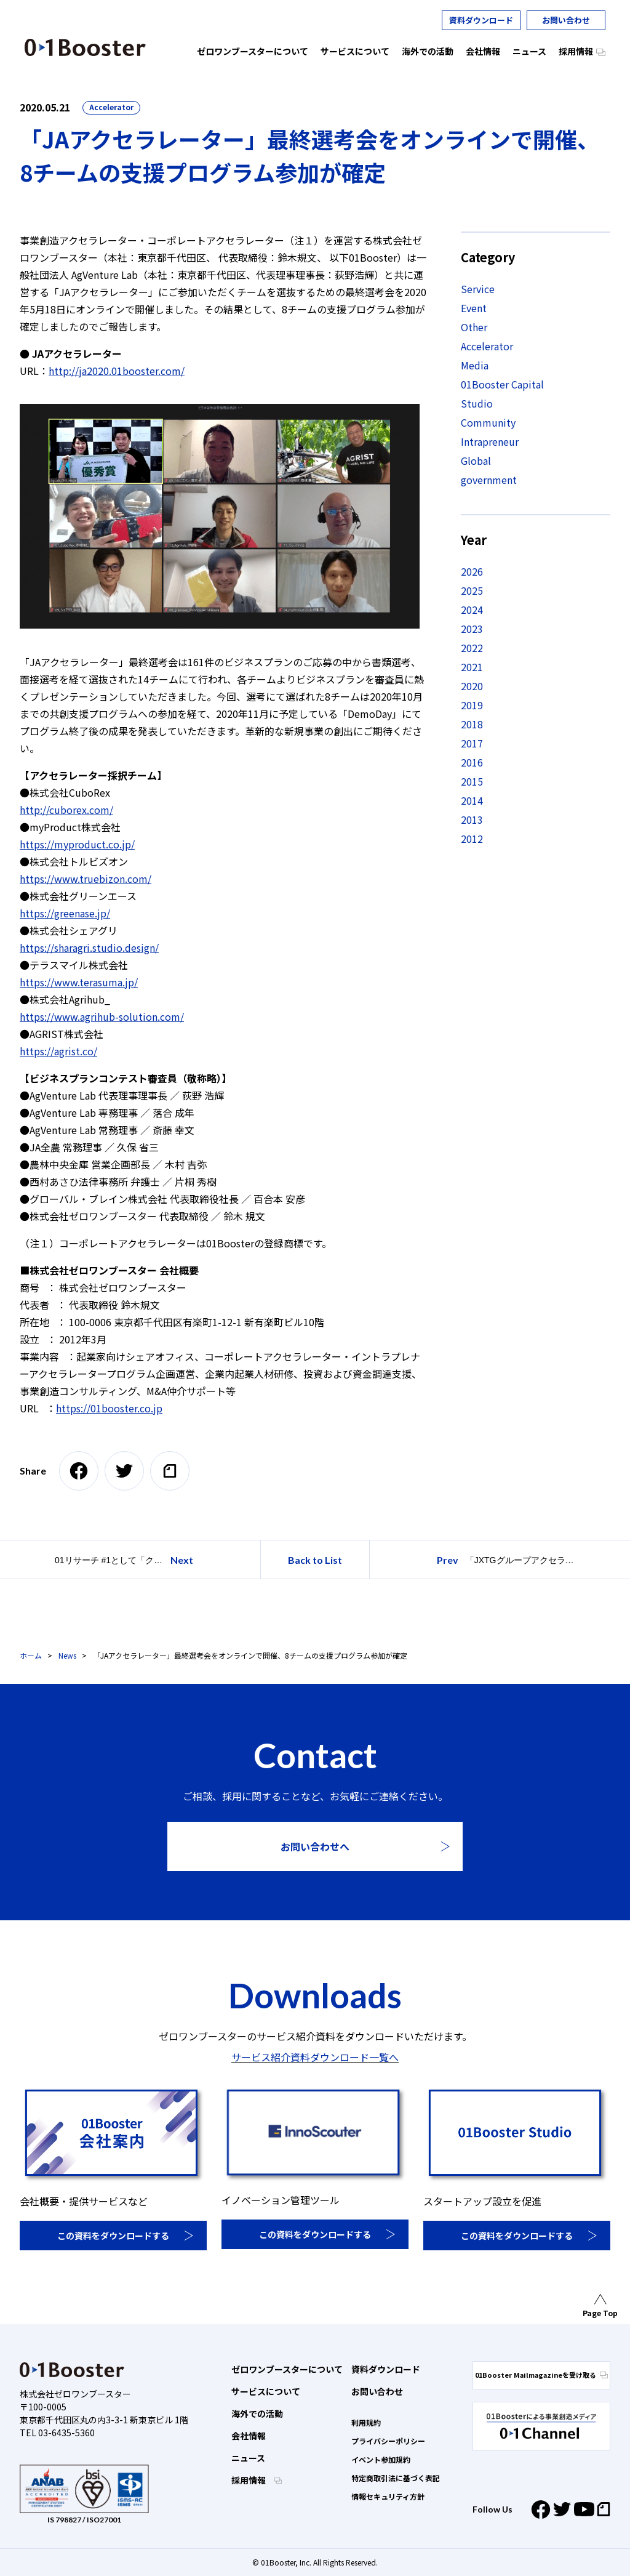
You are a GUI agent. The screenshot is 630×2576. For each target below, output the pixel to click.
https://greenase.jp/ (65, 913)
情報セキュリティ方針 (388, 2496)
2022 (472, 647)
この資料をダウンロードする (113, 2235)
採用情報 (249, 2480)
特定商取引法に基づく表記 (395, 2478)
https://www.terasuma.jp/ (79, 982)
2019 (472, 705)
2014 (472, 800)
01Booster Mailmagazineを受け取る (541, 2375)
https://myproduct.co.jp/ (77, 844)
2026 (472, 571)
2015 (472, 781)
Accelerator (111, 107)
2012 (472, 838)
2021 (472, 666)
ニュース (248, 2458)
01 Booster (85, 47)
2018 (472, 724)
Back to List (315, 1560)
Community (488, 422)
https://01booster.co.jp (109, 1408)
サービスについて (265, 2391)
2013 (472, 819)
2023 (472, 628)
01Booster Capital (502, 384)
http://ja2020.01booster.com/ (117, 370)
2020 (472, 685)
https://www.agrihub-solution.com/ (102, 1016)
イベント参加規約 (380, 2459)
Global (476, 460)
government (489, 479)
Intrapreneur (490, 441)
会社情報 (248, 2435)
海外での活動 (257, 2413)
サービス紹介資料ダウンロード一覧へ (315, 2057)
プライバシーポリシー (388, 2441)
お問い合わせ (566, 20)
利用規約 (366, 2422)
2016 (472, 762)
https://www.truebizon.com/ (85, 878)
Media (474, 365)
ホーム (31, 1655)
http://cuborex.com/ (66, 809)
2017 (472, 743)
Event (474, 307)
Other (474, 327)
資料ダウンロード (481, 20)
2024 (472, 609)
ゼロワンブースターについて (287, 2369)
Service (478, 288)
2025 (472, 590)
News (67, 1655)
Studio (477, 403)
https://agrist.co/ (58, 1051)
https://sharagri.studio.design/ (89, 947)
